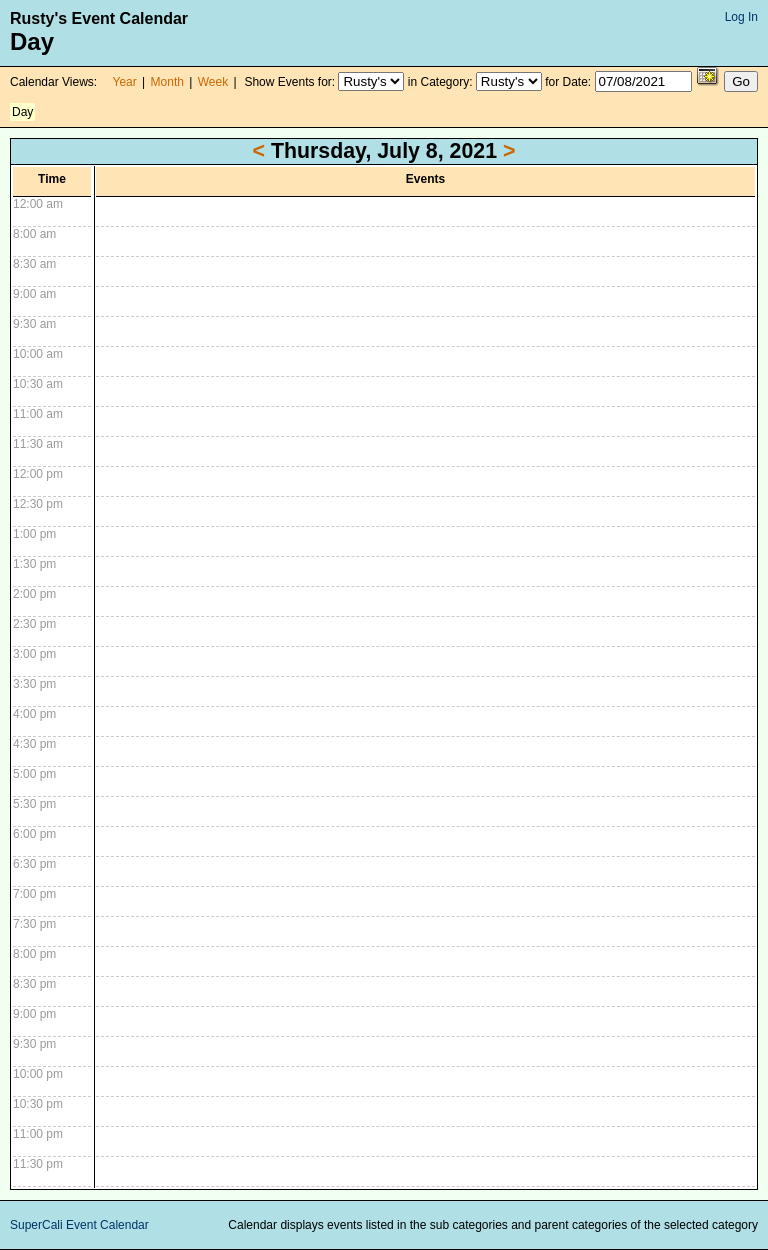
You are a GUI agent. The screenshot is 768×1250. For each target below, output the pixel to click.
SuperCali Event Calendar (79, 1225)
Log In (741, 17)
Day (22, 112)
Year (125, 82)
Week (213, 82)
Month (167, 82)
